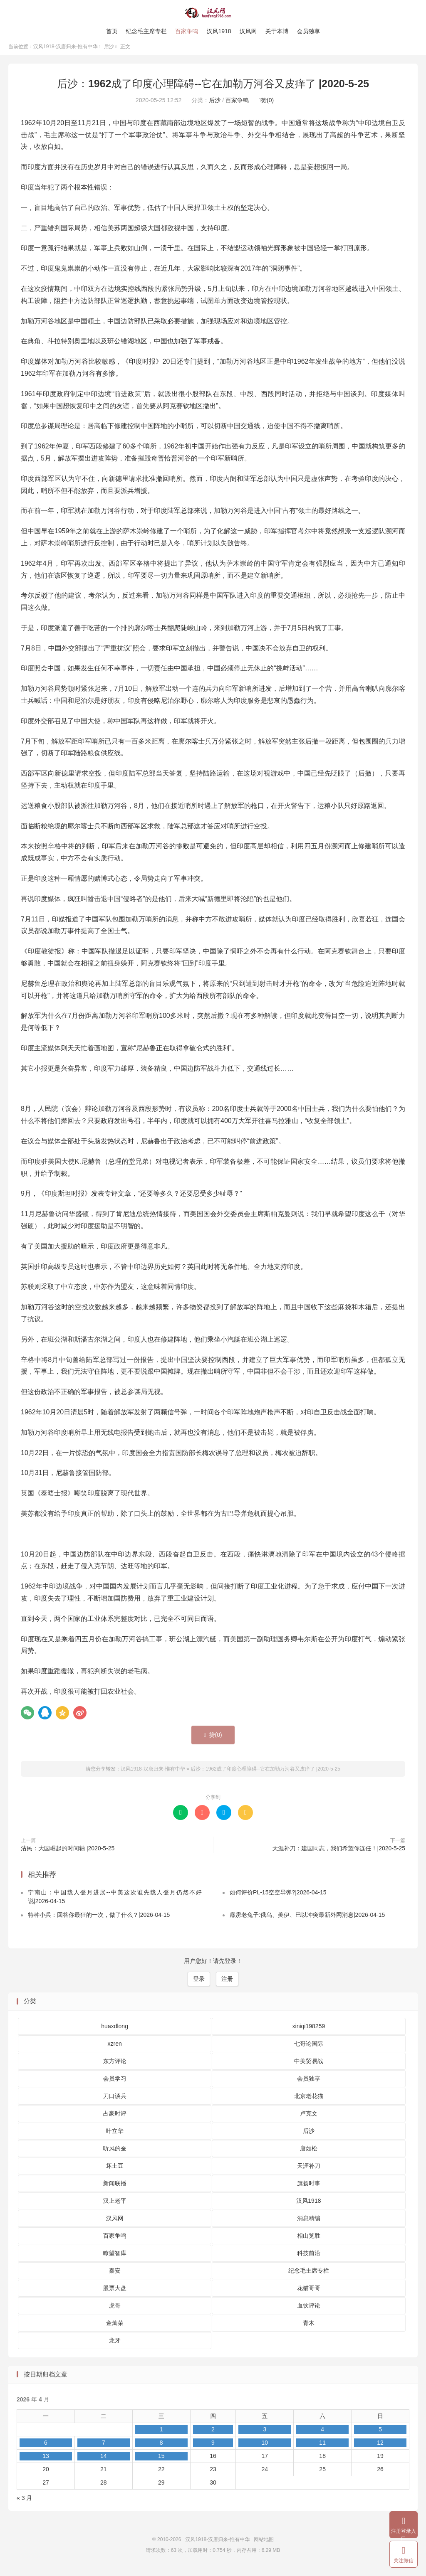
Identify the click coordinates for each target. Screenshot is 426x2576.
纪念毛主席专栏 (146, 31)
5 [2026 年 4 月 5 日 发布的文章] (380, 2435)
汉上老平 (114, 2206)
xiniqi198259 (308, 2031)
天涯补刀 (308, 2171)
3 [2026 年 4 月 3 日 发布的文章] (264, 2435)
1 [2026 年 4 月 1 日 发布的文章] (161, 2435)
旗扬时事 (308, 2188)
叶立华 (115, 2136)
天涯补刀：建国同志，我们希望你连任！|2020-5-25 (338, 1853)
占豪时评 (114, 2118)
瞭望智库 (114, 2258)
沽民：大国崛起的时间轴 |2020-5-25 (67, 1853)
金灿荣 (115, 2328)
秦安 (115, 2276)
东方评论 (114, 2066)
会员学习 (114, 2084)
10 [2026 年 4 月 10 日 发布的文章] (264, 2448)
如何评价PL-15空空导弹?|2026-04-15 (278, 1898)
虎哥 (115, 2311)
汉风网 (248, 31)
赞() (266, 106)
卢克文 (308, 2118)
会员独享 (308, 31)
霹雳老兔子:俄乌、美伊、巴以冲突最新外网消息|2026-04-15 (307, 1920)
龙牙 (115, 2345)
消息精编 (308, 2223)
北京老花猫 (308, 2101)
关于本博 (277, 31)
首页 (111, 31)
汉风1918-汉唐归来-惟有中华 (213, 13)
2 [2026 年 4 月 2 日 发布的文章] (213, 2435)
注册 (227, 1984)
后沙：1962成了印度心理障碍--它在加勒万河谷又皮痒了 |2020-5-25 (213, 89)
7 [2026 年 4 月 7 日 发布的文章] (103, 2448)
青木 (309, 2328)
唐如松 (308, 2153)
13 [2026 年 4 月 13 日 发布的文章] (45, 2461)
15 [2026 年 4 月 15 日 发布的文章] (161, 2461)
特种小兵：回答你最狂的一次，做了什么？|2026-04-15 (99, 1920)
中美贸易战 (308, 2066)
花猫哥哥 (308, 2293)
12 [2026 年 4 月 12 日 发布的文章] (380, 2448)
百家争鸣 (186, 31)
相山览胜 (308, 2241)
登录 (199, 1984)
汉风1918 (218, 31)
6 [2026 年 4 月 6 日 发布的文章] (45, 2448)
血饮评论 (308, 2311)
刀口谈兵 (114, 2101)
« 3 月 (24, 2503)
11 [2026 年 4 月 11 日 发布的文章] (322, 2448)
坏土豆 (115, 2171)
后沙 (109, 52)
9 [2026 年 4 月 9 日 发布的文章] (213, 2448)
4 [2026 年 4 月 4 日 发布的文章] (322, 2435)
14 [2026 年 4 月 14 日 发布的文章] (103, 2461)
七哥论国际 (308, 2049)
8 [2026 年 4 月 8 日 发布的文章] (161, 2448)
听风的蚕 (114, 2153)
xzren (115, 2049)
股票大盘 (114, 2293)
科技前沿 (308, 2258)
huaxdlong (114, 2031)
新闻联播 (114, 2188)
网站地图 (264, 2545)
